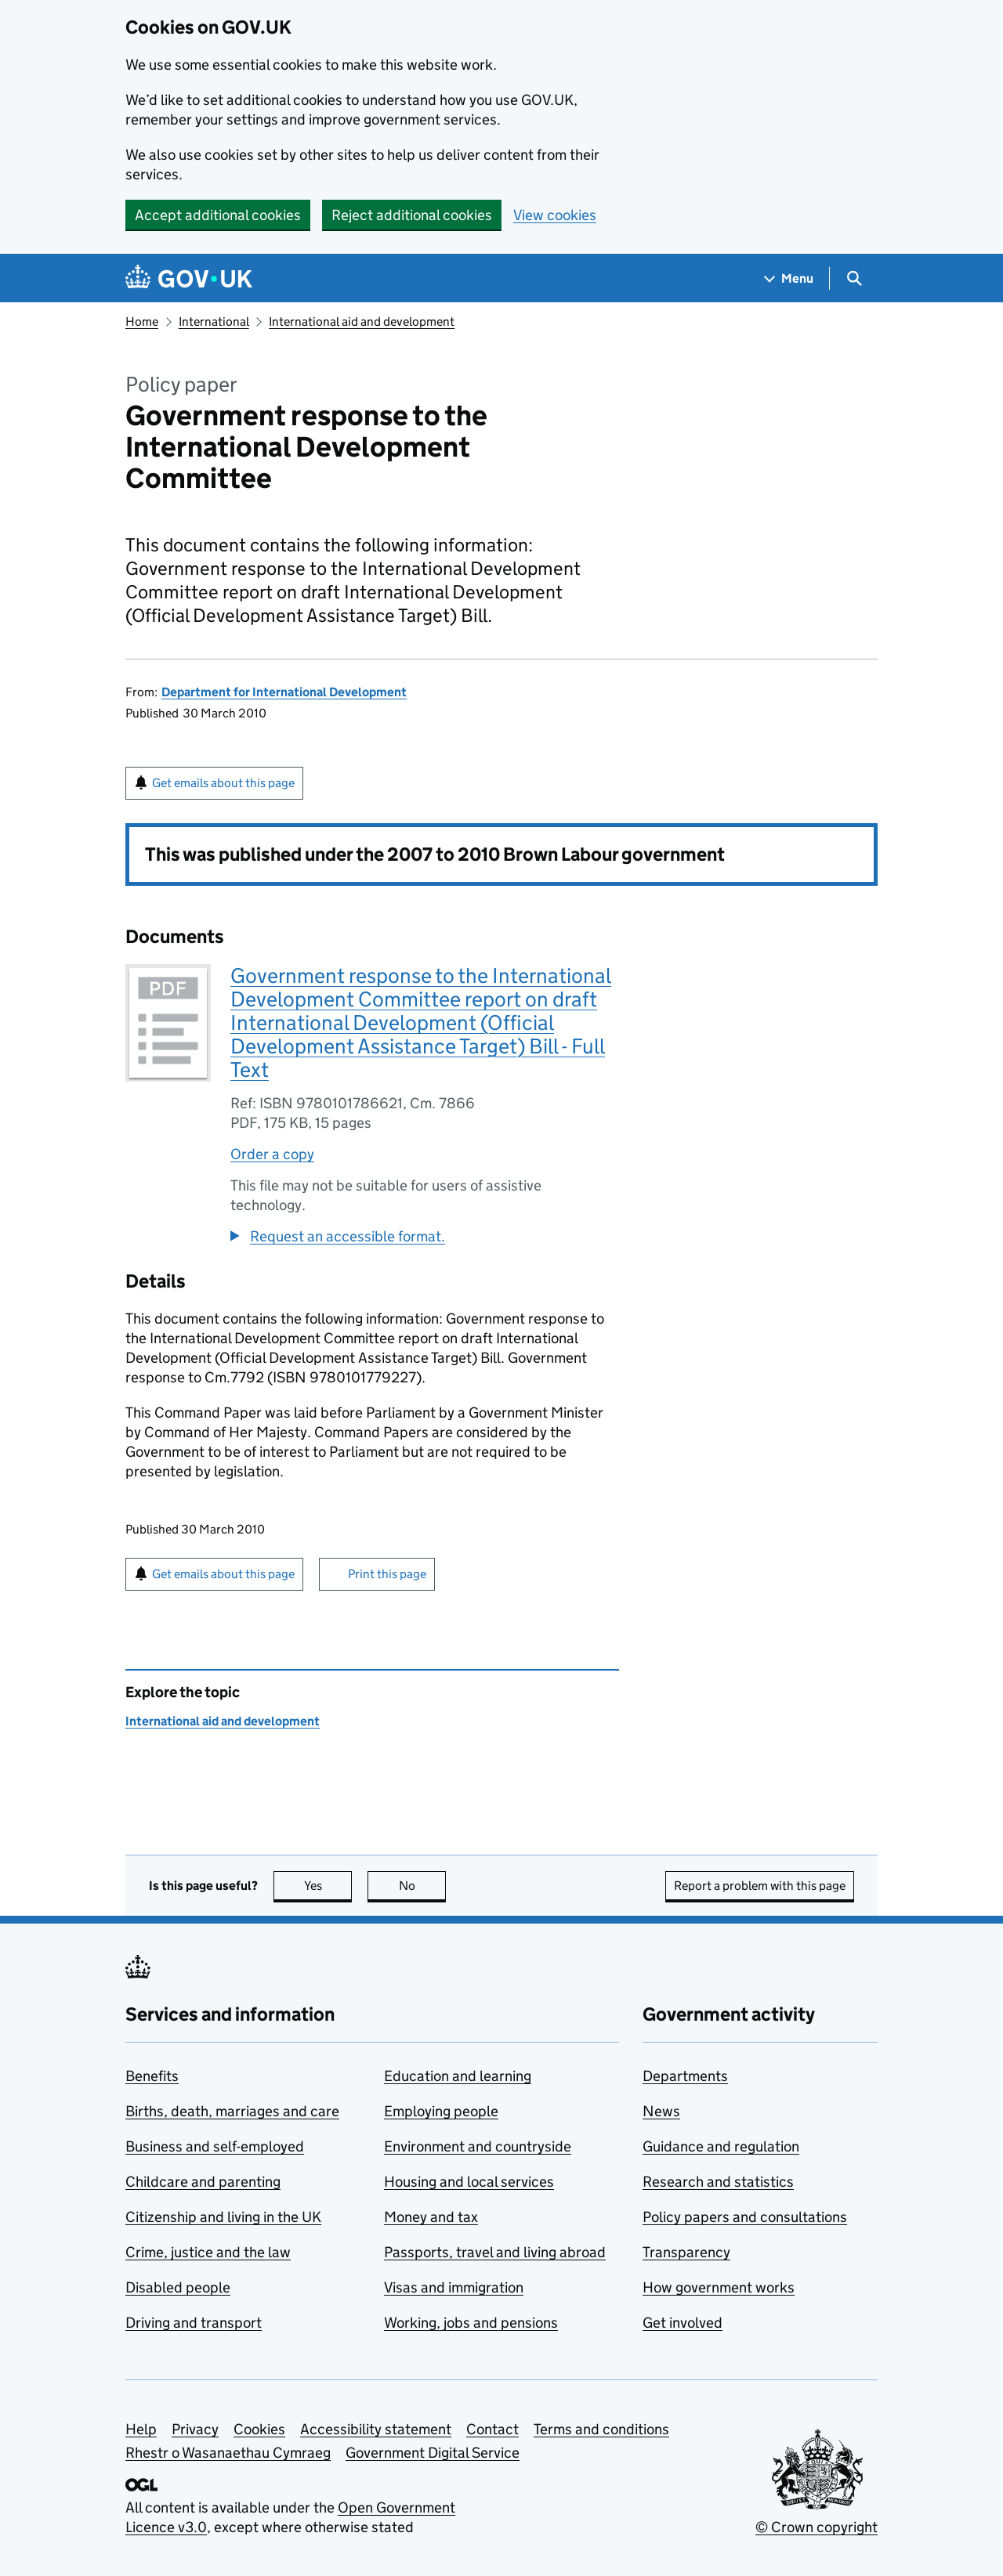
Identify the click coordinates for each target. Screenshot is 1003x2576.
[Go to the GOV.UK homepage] (188, 278)
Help (141, 2429)
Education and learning (457, 2076)
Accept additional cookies (218, 215)
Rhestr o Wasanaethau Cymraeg (228, 2453)
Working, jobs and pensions (471, 2323)
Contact (492, 2429)
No (423, 1885)
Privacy (195, 2429)
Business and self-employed (214, 2146)
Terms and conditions (601, 2429)
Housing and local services (469, 2182)
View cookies (554, 215)
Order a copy (272, 1154)
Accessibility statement (375, 2429)
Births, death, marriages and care (232, 2111)
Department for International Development (284, 692)
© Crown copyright (816, 2527)
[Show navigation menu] (789, 278)
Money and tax (431, 2217)
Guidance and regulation (721, 2146)
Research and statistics (718, 2182)
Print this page (387, 1573)
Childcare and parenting (203, 2182)
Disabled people (177, 2287)
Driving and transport (193, 2323)
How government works (719, 2287)
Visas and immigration (453, 2287)
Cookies (259, 2429)
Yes (328, 1885)
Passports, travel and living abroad (495, 2252)
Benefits (152, 2076)
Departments (685, 2076)
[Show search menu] (854, 278)
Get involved (682, 2323)
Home (141, 321)
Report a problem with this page (759, 1885)
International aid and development (361, 321)
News (661, 2111)
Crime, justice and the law (208, 2252)
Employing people (441, 2111)
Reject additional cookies (411, 215)
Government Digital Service (433, 2453)
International (214, 321)
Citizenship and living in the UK (223, 2217)
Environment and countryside (477, 2146)
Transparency (686, 2252)
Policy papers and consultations (745, 2217)
